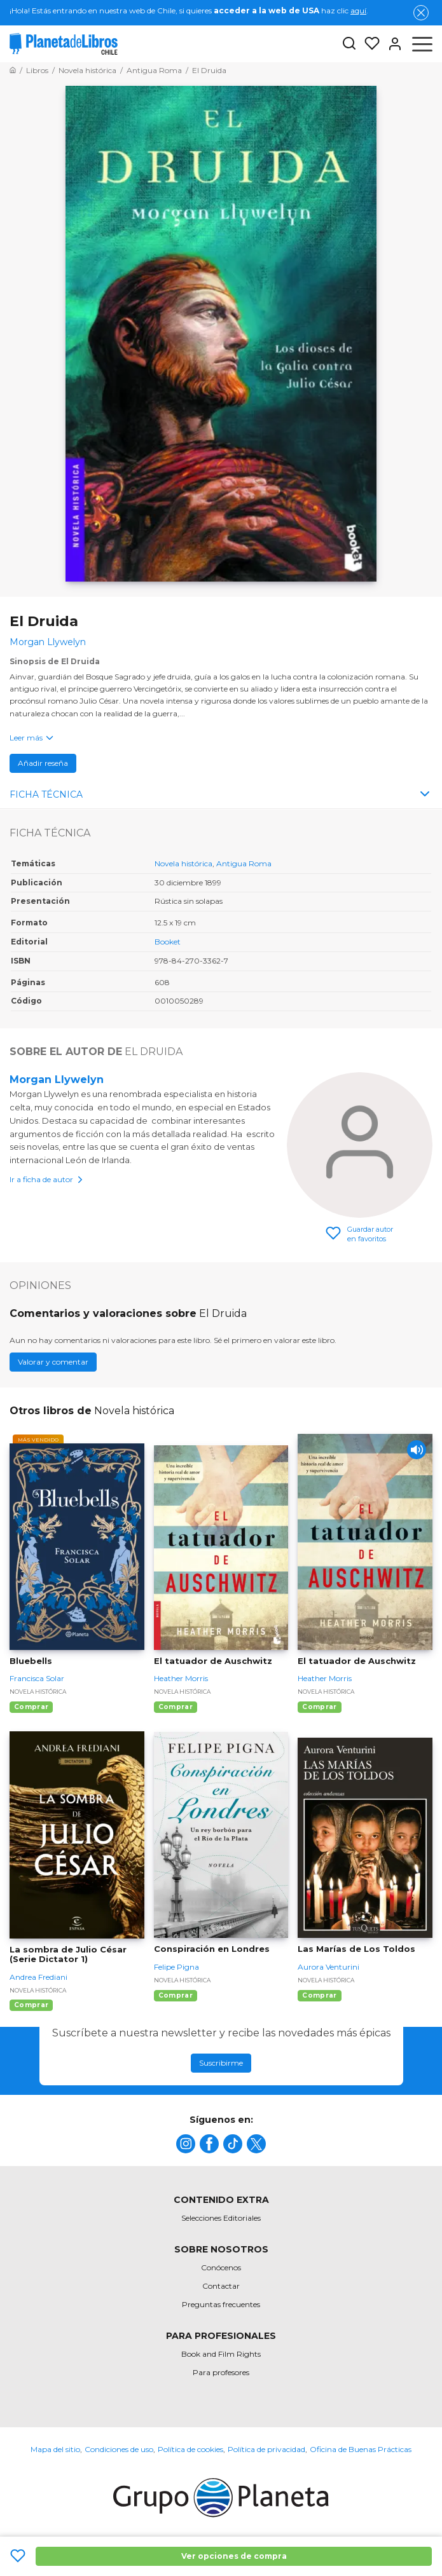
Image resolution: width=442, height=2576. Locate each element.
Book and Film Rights (221, 2354)
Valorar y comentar (53, 1361)
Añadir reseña (43, 763)
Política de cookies (190, 2449)
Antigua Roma (244, 863)
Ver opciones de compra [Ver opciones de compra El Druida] (234, 2556)
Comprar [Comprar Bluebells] (31, 1707)
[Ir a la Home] (13, 70)
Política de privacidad (266, 2449)
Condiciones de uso (119, 2449)
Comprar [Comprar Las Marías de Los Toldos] (319, 1995)
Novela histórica (183, 863)
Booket (168, 941)
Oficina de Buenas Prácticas (360, 2449)
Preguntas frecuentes (221, 2304)
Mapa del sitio (55, 2449)
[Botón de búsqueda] (349, 44)
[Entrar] (391, 43)
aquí (358, 10)
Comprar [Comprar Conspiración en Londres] (175, 1995)
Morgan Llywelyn (57, 1079)
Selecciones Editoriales (221, 2218)
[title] (185, 2143)
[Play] (416, 1449)
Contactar (221, 2286)
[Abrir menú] (422, 44)
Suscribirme (221, 2063)
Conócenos (221, 2267)
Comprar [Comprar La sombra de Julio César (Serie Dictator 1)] (31, 2005)
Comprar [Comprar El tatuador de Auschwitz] (175, 1707)
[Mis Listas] (368, 43)
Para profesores (221, 2372)
